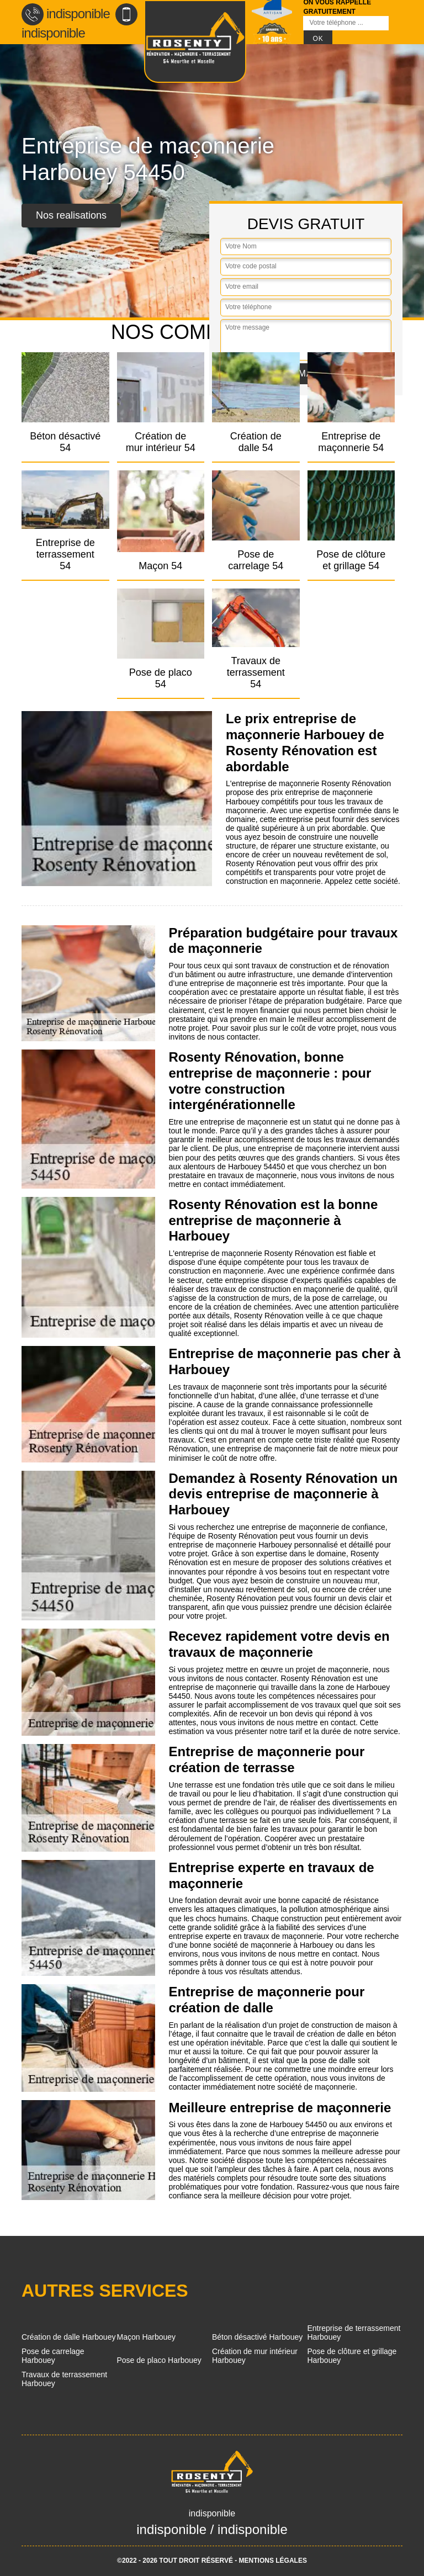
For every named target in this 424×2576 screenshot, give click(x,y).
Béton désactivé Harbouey (257, 2337)
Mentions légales (273, 2560)
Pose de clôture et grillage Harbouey (352, 2356)
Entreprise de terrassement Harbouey (354, 2332)
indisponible (66, 13)
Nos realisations (71, 215)
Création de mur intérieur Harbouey (255, 2356)
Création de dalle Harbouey (68, 2337)
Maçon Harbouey (146, 2337)
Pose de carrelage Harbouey (53, 2356)
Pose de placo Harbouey (159, 2360)
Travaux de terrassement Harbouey (64, 2379)
